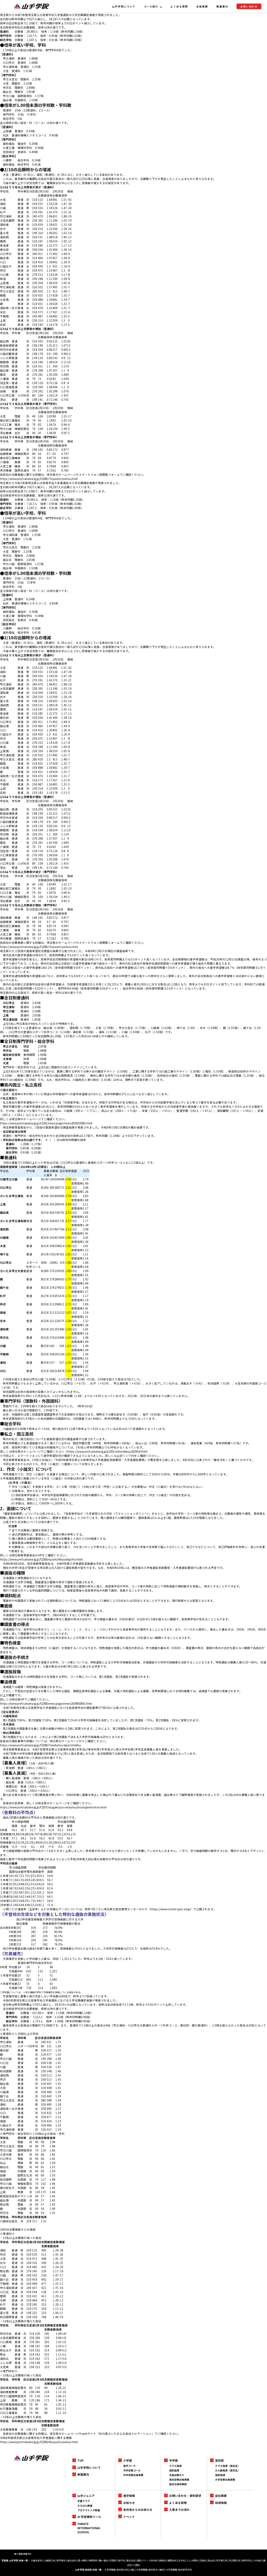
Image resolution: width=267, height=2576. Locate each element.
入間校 (136, 2565)
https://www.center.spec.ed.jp (170, 1909)
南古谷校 (71, 2560)
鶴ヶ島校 (103, 2560)
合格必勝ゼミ (176, 2475)
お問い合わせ (249, 6)
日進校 (202, 2560)
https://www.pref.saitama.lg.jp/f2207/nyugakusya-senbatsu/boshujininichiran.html (53, 1807)
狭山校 (211, 2560)
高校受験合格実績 (179, 2479)
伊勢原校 (93, 2560)
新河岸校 (61, 2560)
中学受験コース (132, 2470)
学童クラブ (83, 2501)
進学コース (129, 2465)
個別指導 (174, 2470)
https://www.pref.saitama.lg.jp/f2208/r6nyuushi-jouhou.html (39, 2442)
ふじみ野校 (192, 2560)
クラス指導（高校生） (227, 2465)
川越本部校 (36, 2560)
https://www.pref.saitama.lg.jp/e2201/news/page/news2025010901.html (47, 1123)
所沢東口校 (222, 2560)
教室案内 (222, 6)
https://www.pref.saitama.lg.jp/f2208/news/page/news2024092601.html (47, 1703)
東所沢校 (246, 2560)
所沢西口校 (235, 2560)
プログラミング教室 (88, 2510)
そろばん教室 (84, 2505)
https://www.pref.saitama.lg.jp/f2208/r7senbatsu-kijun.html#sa (41, 1745)
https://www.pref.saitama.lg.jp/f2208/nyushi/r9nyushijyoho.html (42, 1559)
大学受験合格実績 (225, 2479)
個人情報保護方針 (23, 2553)
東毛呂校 (131, 2560)
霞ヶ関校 (82, 2560)
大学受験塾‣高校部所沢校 (179, 2569)
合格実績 (202, 6)
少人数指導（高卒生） (227, 2470)
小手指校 (257, 2560)
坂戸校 (121, 2560)
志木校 (181, 2560)
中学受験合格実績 (133, 2475)
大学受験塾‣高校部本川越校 (150, 2569)
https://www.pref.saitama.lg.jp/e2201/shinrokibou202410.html (108, 1451)
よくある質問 (179, 6)
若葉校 (113, 2560)
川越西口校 (49, 2560)
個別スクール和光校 (147, 2560)
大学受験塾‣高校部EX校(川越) (119, 2569)
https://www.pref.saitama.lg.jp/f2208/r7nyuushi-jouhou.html (39, 479)
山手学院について (123, 6)
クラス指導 (175, 2465)
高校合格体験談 (178, 2484)
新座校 (162, 2560)
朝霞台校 (172, 2560)
